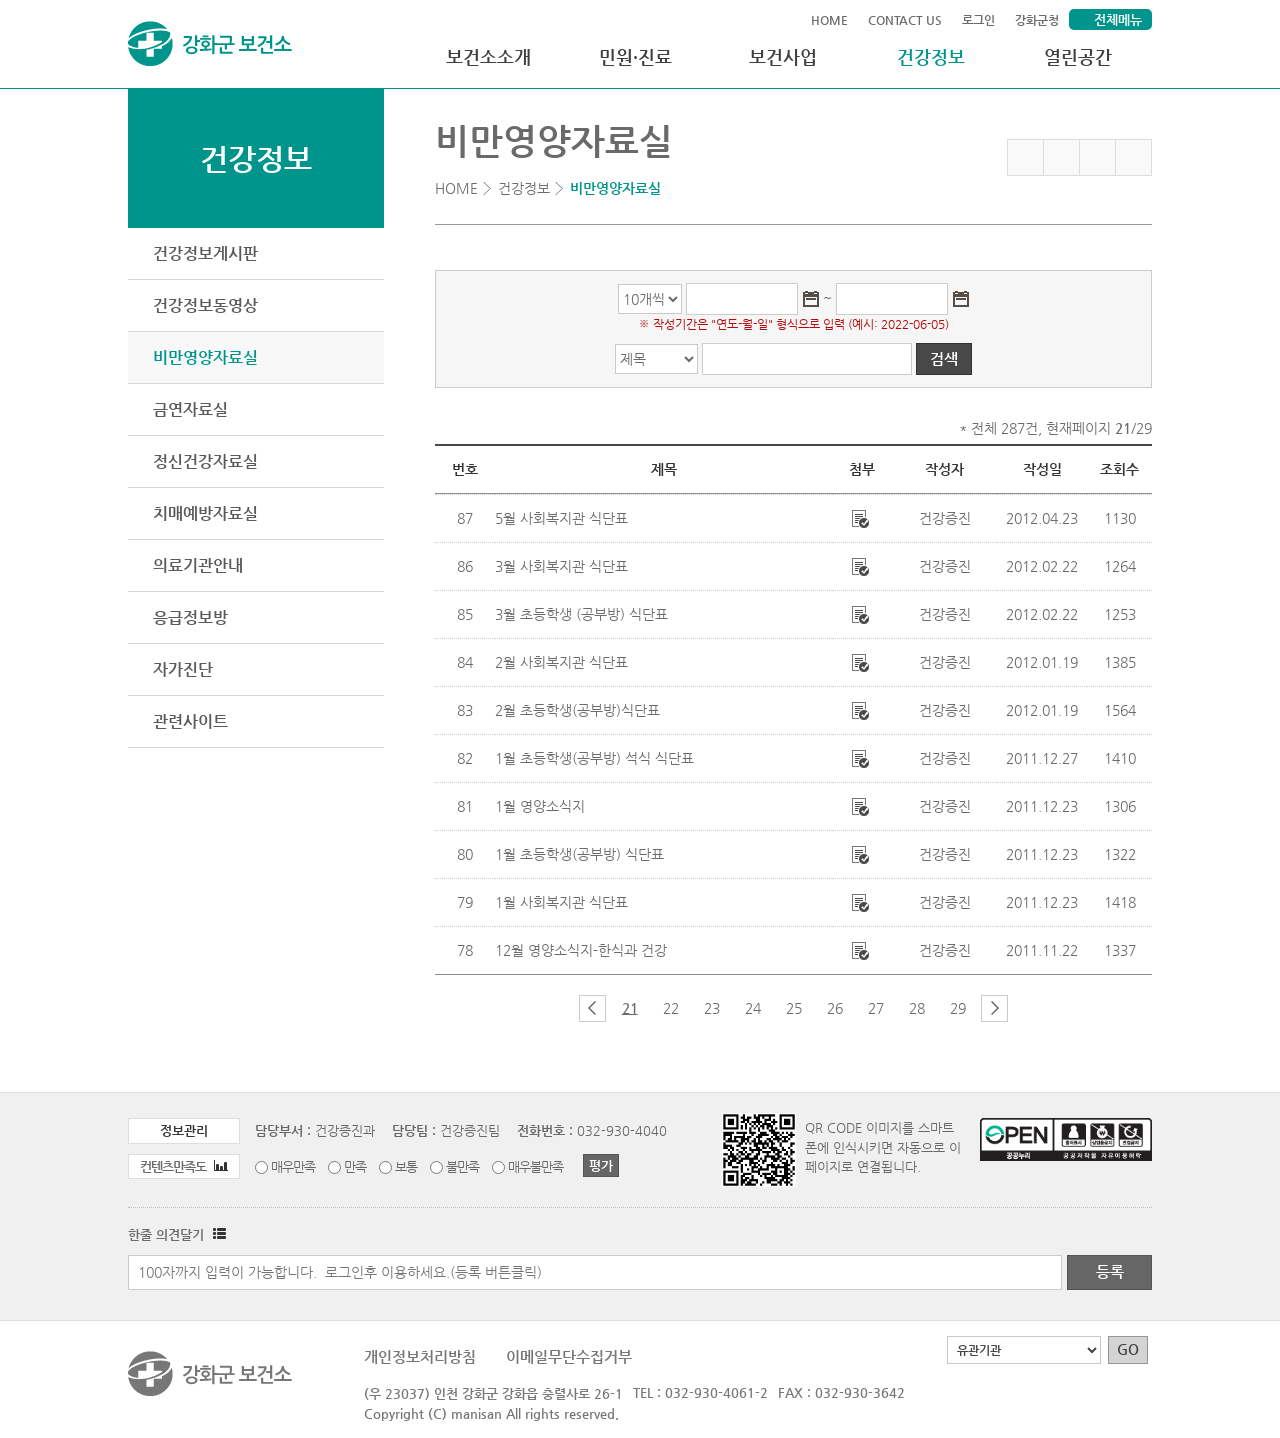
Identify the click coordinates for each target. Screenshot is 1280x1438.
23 (712, 1008)
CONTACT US (905, 20)
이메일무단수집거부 (569, 1356)
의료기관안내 (198, 565)
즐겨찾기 (1025, 157)
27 (876, 1008)
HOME (829, 20)
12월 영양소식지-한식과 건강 (581, 950)
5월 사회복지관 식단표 (561, 518)
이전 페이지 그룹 (592, 1008)
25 (794, 1008)
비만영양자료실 (205, 357)
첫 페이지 (559, 1008)
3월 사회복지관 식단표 (561, 566)
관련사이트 (190, 721)
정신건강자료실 (205, 461)
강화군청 (1037, 20)
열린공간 (1078, 56)
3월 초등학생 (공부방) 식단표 (581, 614)
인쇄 (1133, 157)
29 (958, 1008)
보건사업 (783, 56)
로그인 (978, 20)
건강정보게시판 (205, 253)
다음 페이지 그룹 (994, 1008)
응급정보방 (190, 617)
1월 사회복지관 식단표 (561, 902)
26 (835, 1008)
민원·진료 (635, 56)
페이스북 (1061, 157)
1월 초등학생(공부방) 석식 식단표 (594, 758)
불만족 (462, 1166)
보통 (406, 1166)
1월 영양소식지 (540, 806)
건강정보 (931, 56)
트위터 (1097, 157)
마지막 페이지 (1027, 1008)
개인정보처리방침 (420, 1356)
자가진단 (183, 669)
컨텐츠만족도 (184, 1166)
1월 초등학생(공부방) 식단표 (579, 854)
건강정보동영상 (205, 305)
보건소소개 (488, 56)
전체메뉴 (1118, 19)
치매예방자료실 (205, 513)
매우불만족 (535, 1166)
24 (753, 1008)
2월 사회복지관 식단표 (561, 662)
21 (630, 1008)
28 (917, 1008)
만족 (355, 1166)
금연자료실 (190, 409)
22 (671, 1008)
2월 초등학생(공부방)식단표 (577, 710)
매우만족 (293, 1166)
